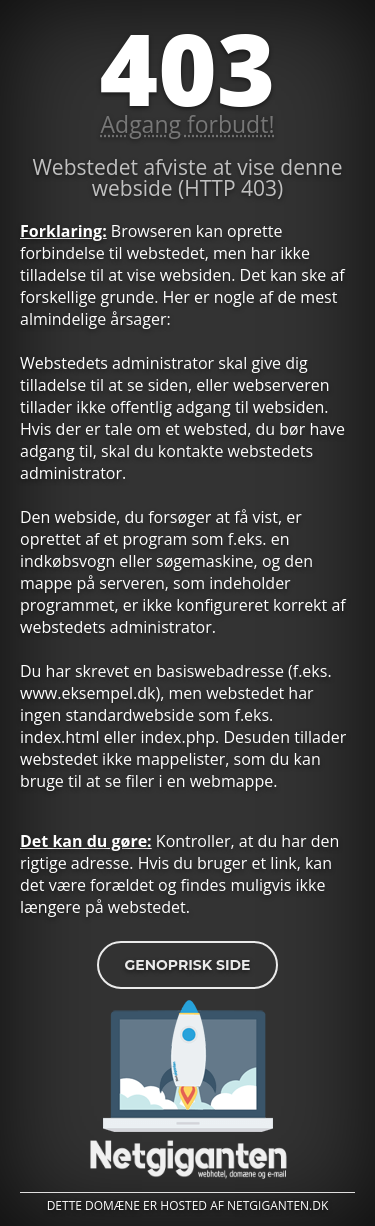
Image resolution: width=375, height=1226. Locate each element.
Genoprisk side (187, 965)
